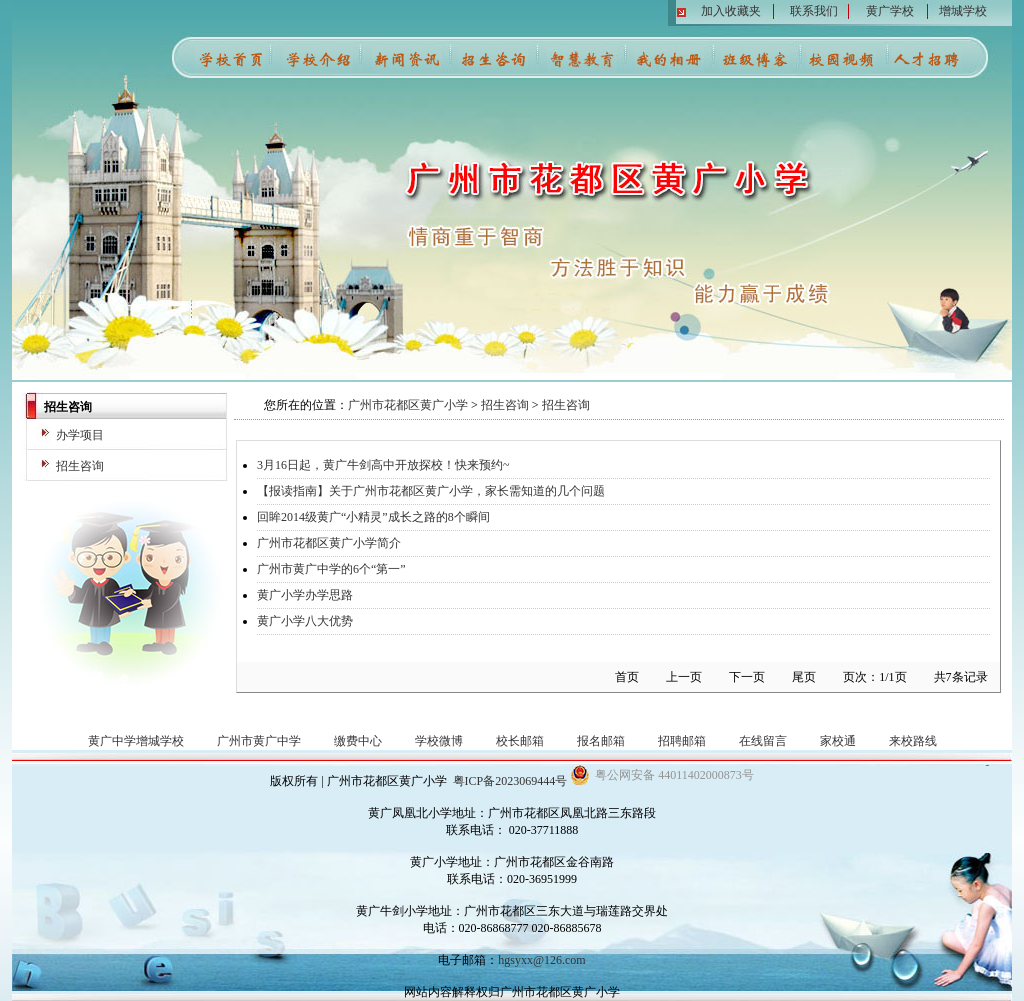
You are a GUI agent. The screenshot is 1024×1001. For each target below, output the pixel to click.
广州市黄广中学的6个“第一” (331, 569)
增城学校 (963, 11)
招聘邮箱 (682, 741)
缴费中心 (358, 741)
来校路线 (913, 741)
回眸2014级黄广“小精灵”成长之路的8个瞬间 (373, 517)
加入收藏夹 (731, 11)
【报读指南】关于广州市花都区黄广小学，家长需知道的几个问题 (431, 491)
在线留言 (763, 741)
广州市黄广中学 (259, 741)
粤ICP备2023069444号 (510, 781)
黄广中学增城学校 (136, 741)
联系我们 (814, 11)
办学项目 (80, 435)
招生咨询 (80, 466)
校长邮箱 (520, 741)
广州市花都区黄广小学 (408, 405)
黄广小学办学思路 (305, 595)
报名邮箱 (601, 741)
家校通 (838, 741)
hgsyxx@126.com (541, 960)
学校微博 (439, 741)
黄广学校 (890, 11)
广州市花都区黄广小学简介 (329, 543)
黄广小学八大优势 (305, 621)
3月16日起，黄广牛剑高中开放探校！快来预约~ (383, 465)
